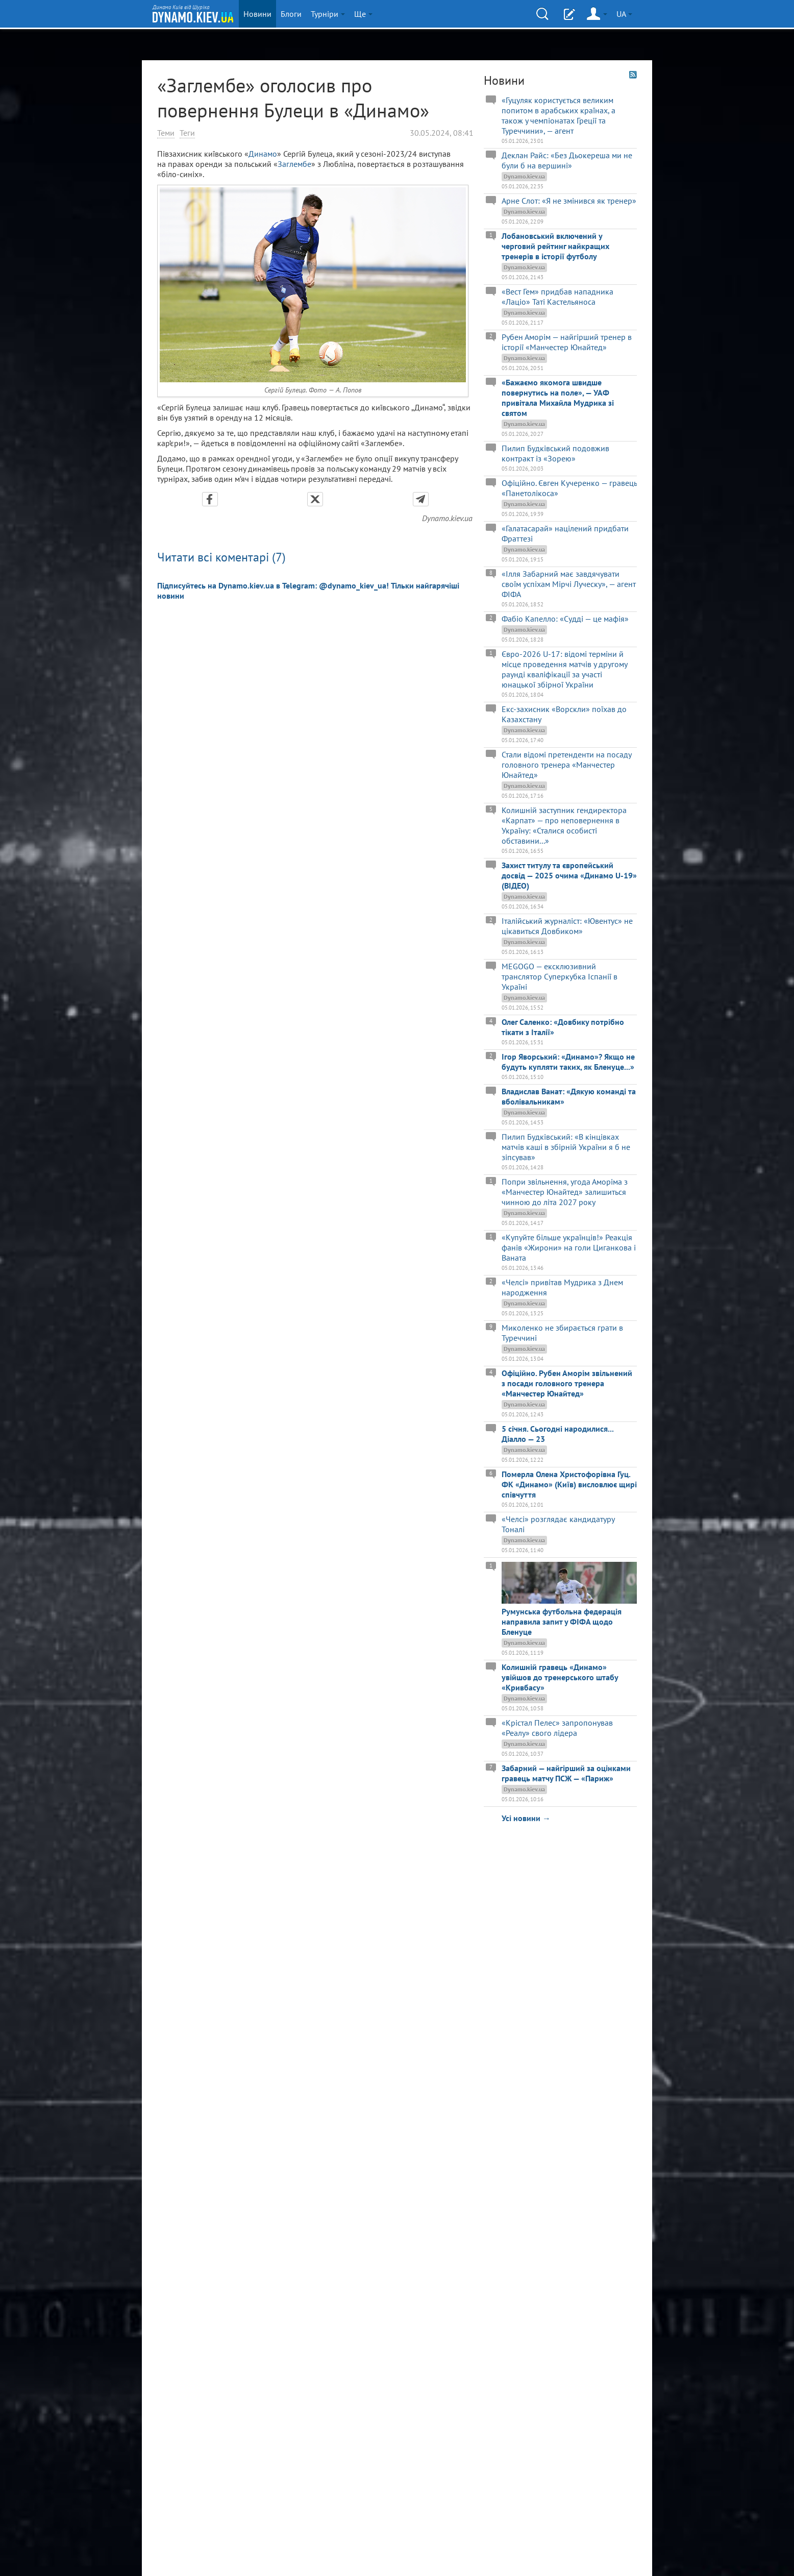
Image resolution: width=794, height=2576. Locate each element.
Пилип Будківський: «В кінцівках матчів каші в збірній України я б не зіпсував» (566, 1147)
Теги (187, 133)
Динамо (263, 154)
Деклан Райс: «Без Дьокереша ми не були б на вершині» (567, 160)
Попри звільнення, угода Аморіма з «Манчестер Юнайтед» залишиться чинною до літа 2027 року (565, 1191)
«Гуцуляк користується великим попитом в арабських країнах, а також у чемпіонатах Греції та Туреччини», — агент (558, 115)
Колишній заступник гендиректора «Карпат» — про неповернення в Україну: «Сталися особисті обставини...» (564, 825)
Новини (257, 14)
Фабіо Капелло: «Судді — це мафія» (565, 619)
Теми (166, 133)
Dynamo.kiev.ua (447, 518)
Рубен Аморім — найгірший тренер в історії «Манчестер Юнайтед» (567, 342)
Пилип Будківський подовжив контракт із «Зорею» (555, 453)
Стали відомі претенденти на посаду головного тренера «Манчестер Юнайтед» (566, 764)
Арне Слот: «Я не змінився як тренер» (569, 200)
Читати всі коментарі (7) (221, 557)
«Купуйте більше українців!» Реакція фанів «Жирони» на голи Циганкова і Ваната (569, 1247)
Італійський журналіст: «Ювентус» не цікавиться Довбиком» (567, 926)
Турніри (328, 14)
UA (624, 14)
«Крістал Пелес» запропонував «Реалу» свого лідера (557, 1728)
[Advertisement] (560, 1893)
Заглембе (294, 164)
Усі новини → (526, 1818)
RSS (633, 75)
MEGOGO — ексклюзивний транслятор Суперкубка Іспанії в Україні (559, 976)
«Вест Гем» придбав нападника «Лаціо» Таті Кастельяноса (557, 296)
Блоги (291, 14)
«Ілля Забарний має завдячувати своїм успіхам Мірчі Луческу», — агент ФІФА (569, 584)
